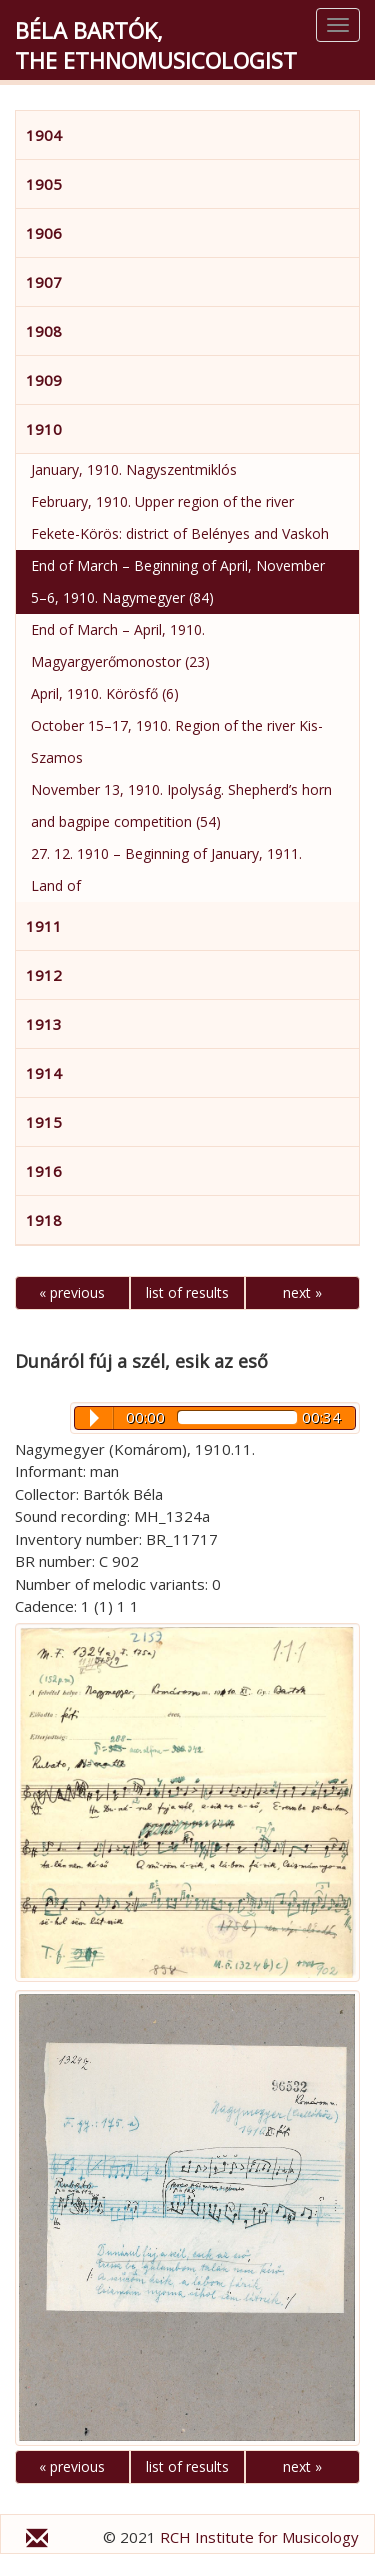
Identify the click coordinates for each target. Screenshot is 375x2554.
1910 (44, 429)
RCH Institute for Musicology (259, 2537)
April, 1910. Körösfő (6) (105, 693)
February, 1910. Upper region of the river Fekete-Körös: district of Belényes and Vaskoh (180, 517)
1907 (44, 282)
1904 (44, 135)
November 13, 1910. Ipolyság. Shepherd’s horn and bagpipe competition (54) (181, 805)
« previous (72, 1292)
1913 (44, 1024)
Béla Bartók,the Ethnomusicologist (156, 45)
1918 (44, 1220)
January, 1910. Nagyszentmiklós (134, 469)
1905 (44, 184)
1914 (44, 1073)
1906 (44, 233)
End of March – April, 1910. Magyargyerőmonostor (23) (120, 645)
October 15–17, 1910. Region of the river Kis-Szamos (177, 741)
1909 (44, 380)
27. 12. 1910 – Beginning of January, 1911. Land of (166, 869)
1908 (44, 331)
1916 (44, 1171)
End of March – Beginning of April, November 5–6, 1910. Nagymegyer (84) (178, 581)
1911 (44, 926)
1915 (44, 1122)
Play (94, 1418)
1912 (44, 975)
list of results (187, 1292)
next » (302, 1292)
